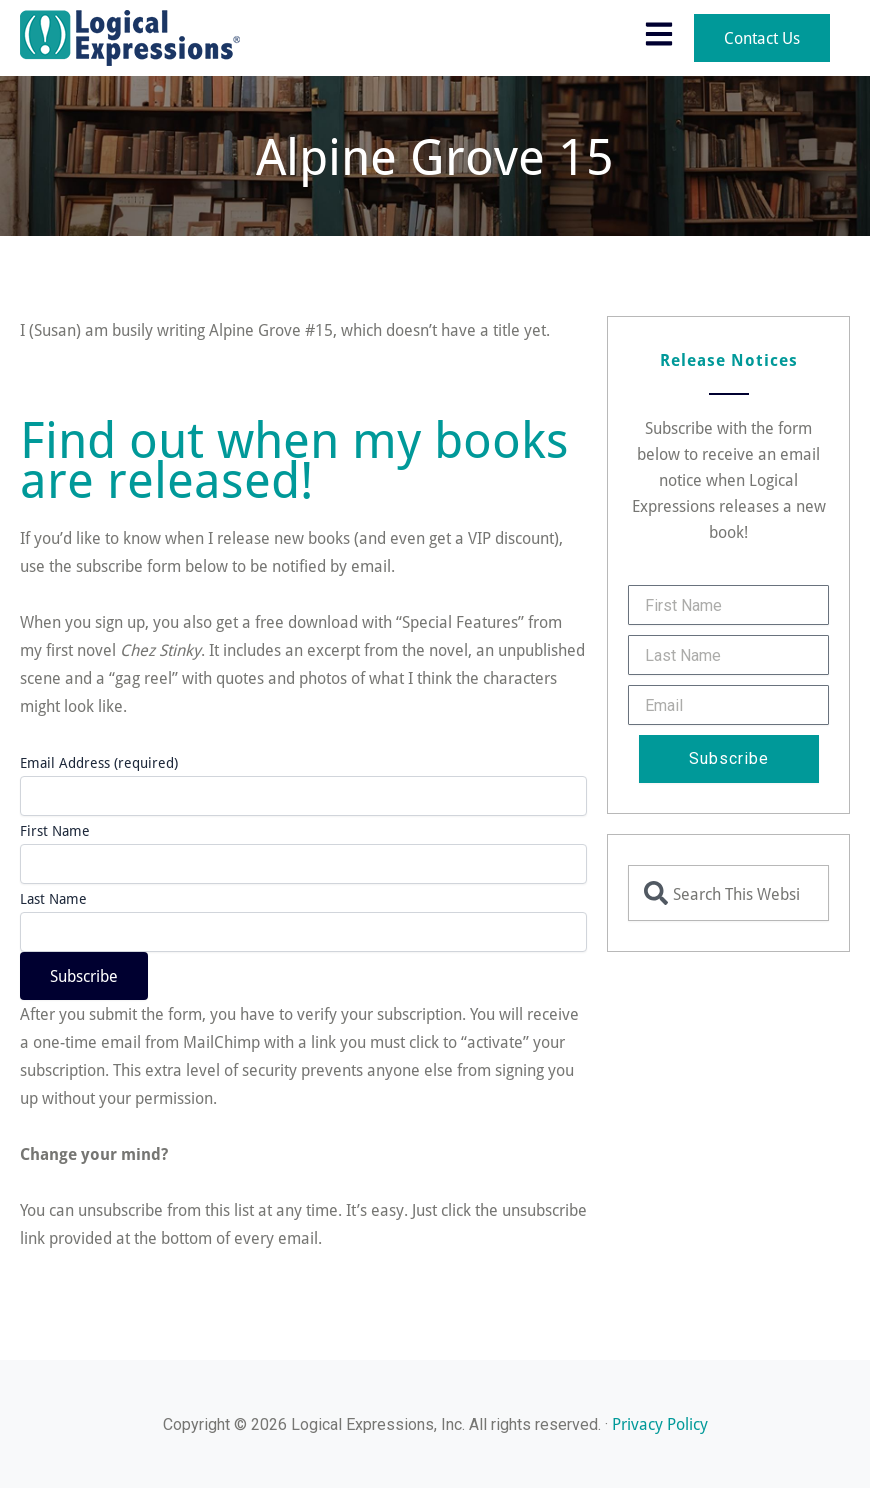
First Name (55, 830)
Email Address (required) (99, 762)
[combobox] (728, 893)
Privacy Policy (660, 1423)
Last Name (53, 898)
